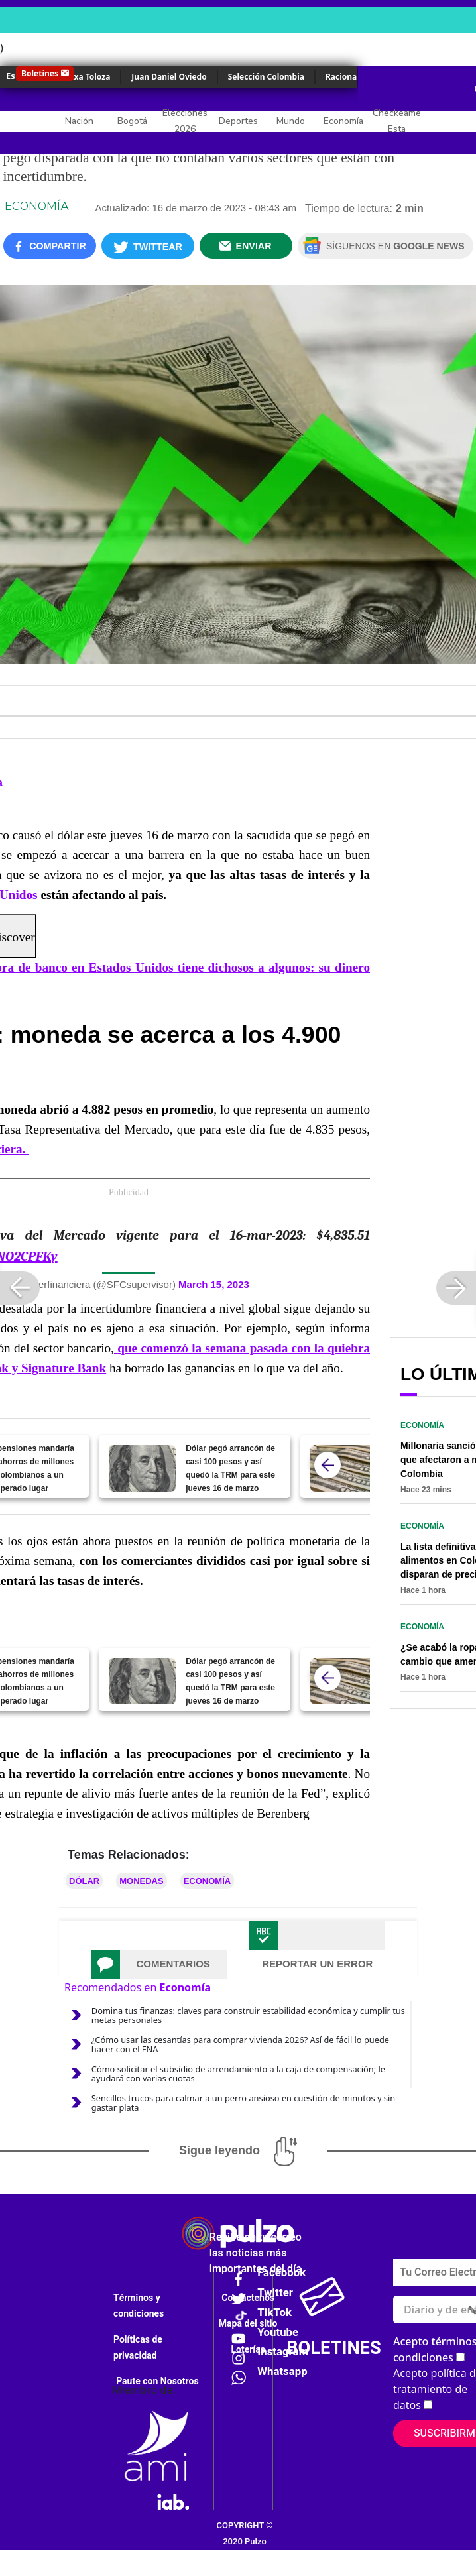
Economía (343, 121)
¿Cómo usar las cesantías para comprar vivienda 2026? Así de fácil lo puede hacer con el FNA (240, 2044)
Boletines (39, 73)
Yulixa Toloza (84, 76)
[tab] (159, 1964)
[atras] (327, 1465)
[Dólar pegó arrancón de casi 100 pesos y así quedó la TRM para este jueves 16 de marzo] (142, 1468)
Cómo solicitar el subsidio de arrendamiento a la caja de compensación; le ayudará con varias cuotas (238, 2073)
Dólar (84, 1881)
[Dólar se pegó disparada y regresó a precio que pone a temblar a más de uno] (343, 1468)
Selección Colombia (266, 76)
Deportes (238, 121)
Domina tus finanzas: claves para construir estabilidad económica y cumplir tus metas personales (248, 2015)
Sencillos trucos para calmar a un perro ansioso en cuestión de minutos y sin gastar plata (243, 2102)
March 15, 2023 (213, 1284)
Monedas (141, 1881)
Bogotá (132, 121)
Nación (79, 121)
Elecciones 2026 (185, 121)
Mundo (290, 121)
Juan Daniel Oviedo (168, 76)
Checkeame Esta (397, 121)
